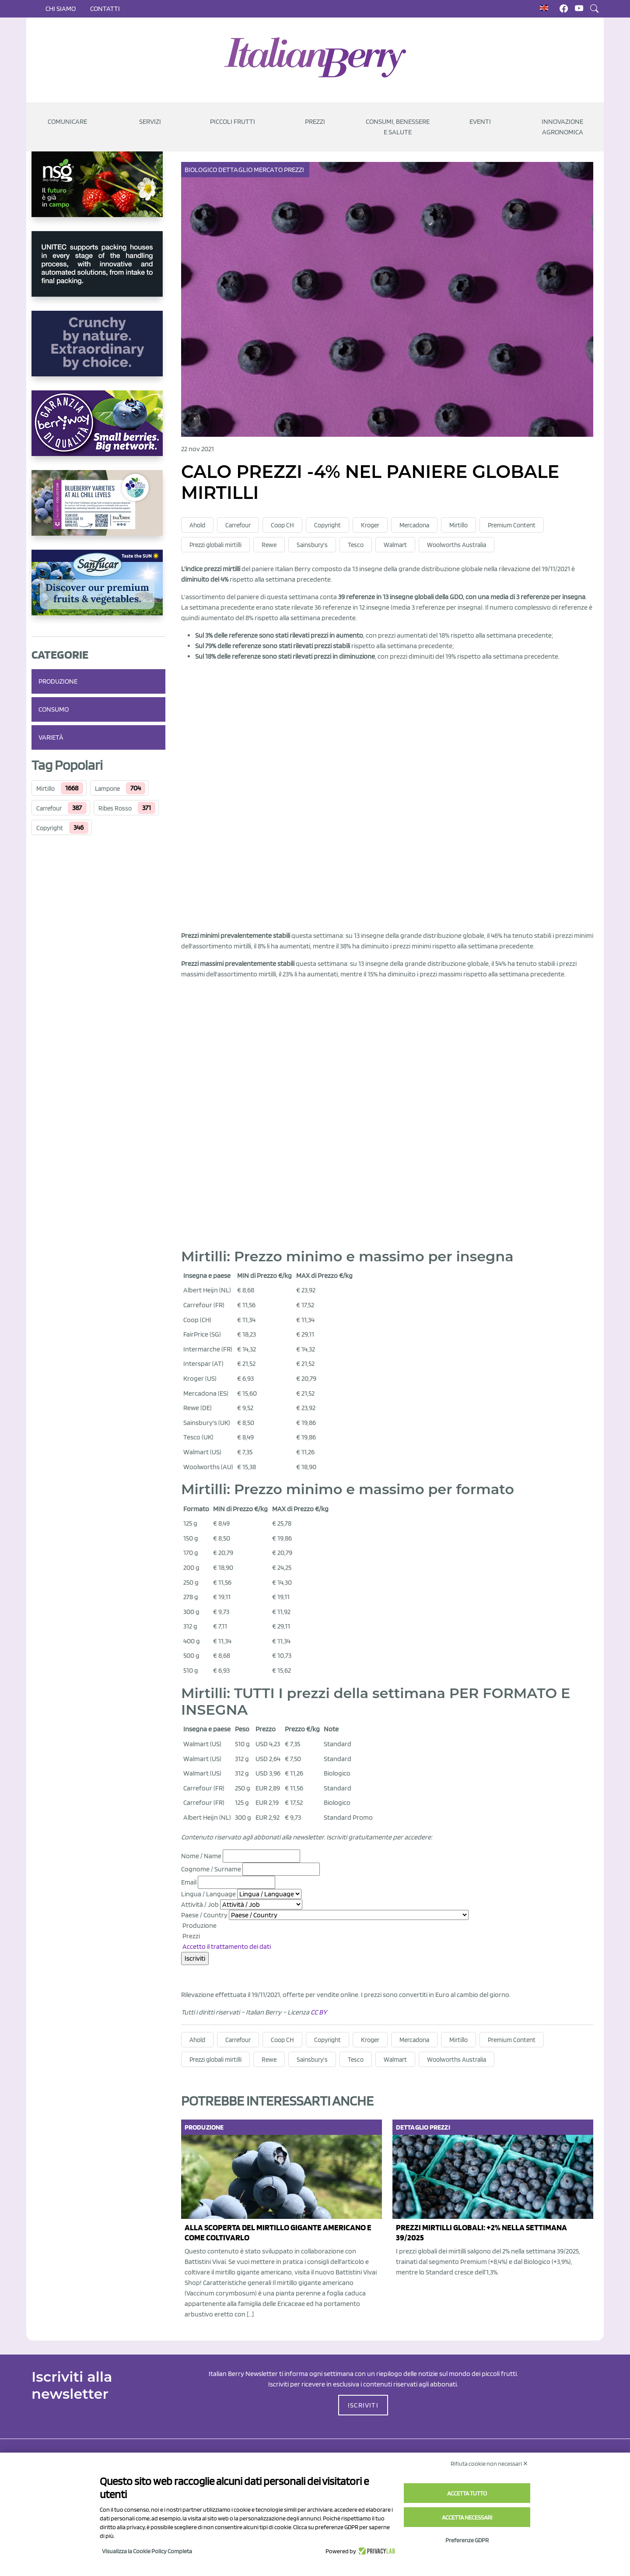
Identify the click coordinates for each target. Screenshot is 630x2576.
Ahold (197, 525)
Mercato (269, 169)
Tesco (356, 545)
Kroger (370, 525)
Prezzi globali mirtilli (215, 545)
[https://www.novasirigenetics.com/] (98, 191)
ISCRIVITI (363, 2405)
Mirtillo (45, 789)
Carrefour (49, 808)
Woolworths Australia (456, 545)
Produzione (57, 681)
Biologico (201, 169)
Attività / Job (200, 1904)
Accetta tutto (467, 2493)
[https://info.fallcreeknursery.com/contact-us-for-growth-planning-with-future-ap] (98, 510)
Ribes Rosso (115, 808)
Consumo (53, 709)
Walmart (395, 545)
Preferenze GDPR (467, 2540)
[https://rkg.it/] (98, 350)
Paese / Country (204, 1915)
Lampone (107, 789)
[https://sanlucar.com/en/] (98, 589)
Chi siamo (61, 8)
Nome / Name (201, 1856)
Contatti (105, 8)
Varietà (50, 737)
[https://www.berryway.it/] (98, 430)
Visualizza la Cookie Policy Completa (147, 2551)
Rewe (269, 545)
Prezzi (295, 169)
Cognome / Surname (211, 1869)
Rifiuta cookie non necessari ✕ (489, 2463)
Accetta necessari (467, 2517)
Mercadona (414, 525)
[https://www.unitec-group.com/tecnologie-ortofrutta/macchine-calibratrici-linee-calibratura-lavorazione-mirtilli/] (98, 271)
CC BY (319, 2012)
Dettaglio (236, 169)
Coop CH (282, 525)
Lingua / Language (208, 1894)
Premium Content (512, 525)
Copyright (49, 828)
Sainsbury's (312, 545)
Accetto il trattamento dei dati (226, 1946)
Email (188, 1882)
